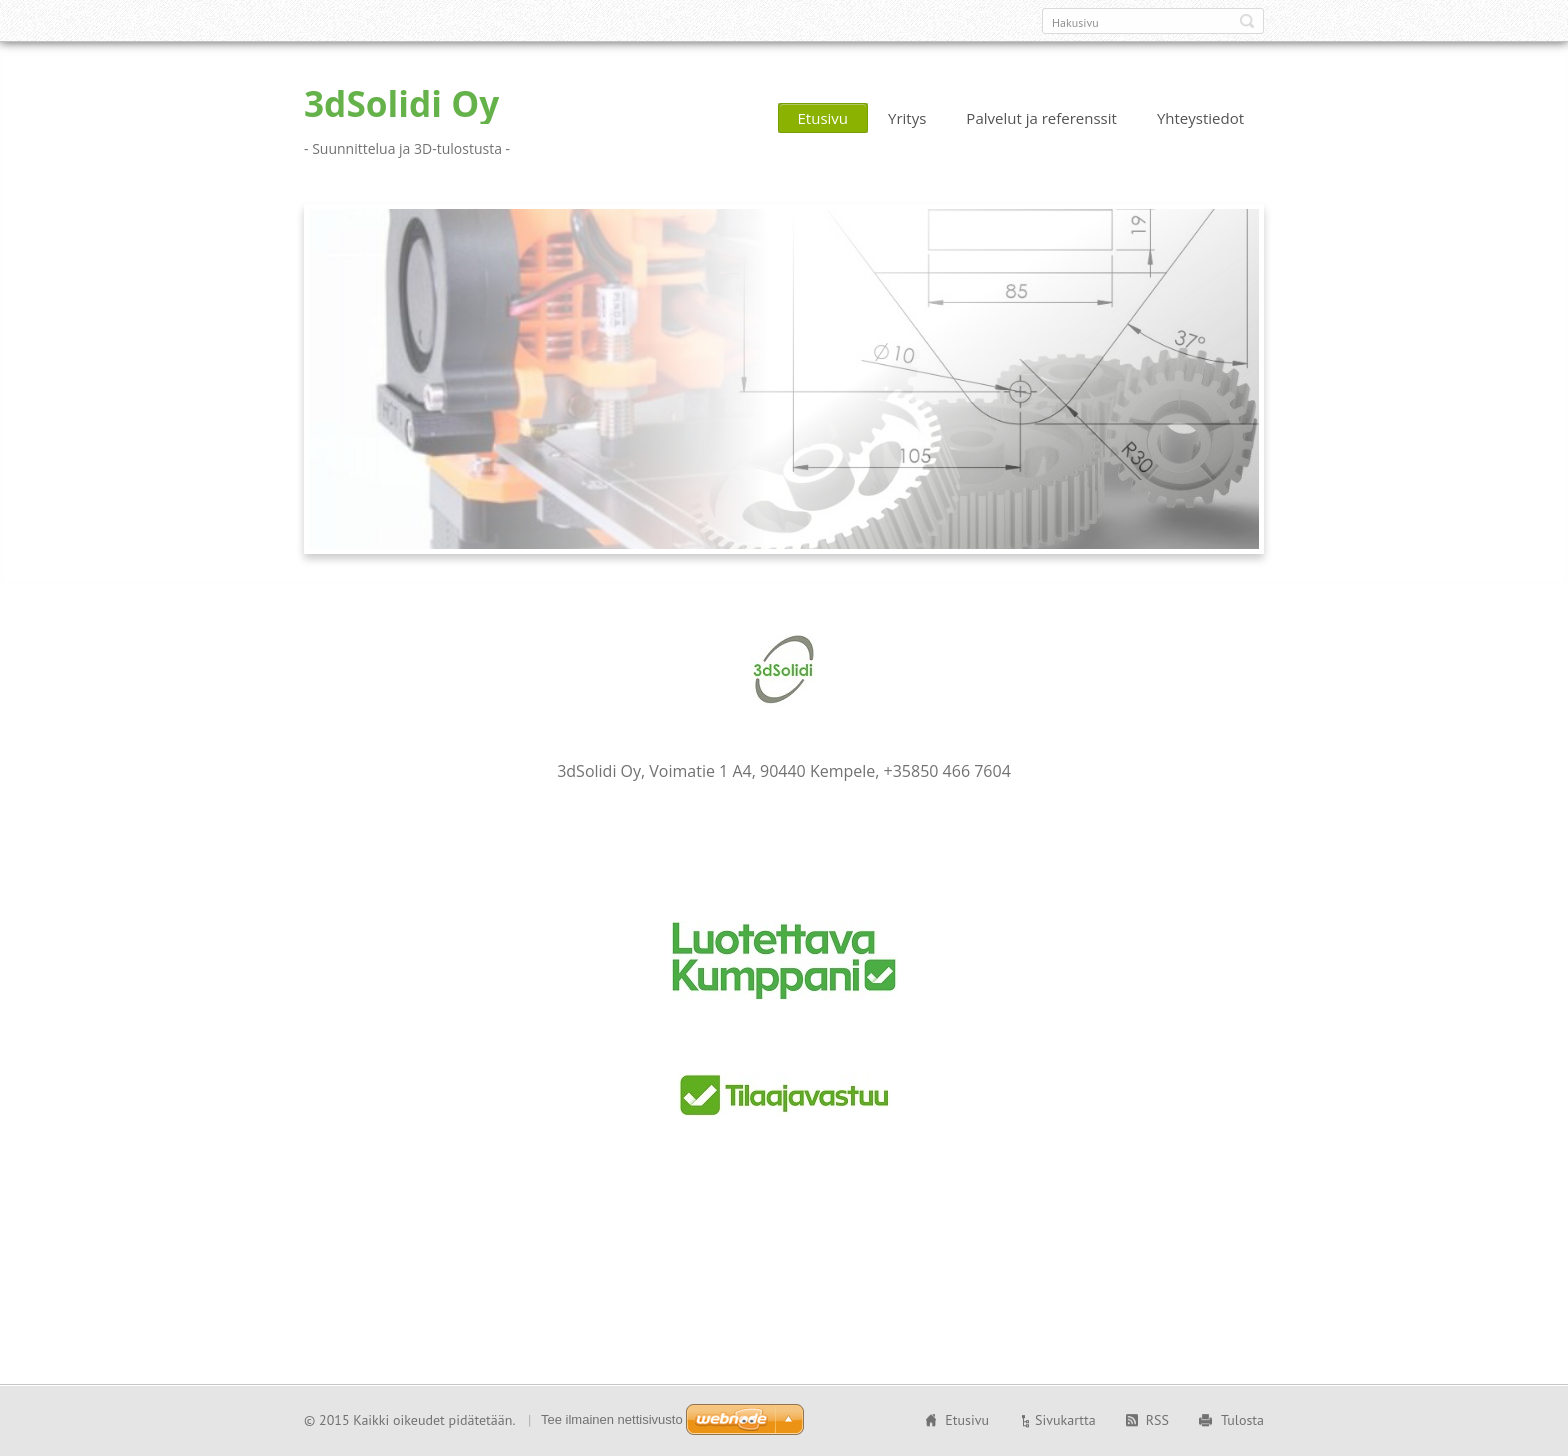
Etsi (1247, 21)
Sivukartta (1065, 1420)
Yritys (907, 118)
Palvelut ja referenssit (1041, 118)
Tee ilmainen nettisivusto (612, 1419)
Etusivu (823, 118)
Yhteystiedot (1200, 118)
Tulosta (1242, 1420)
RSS (1157, 1420)
